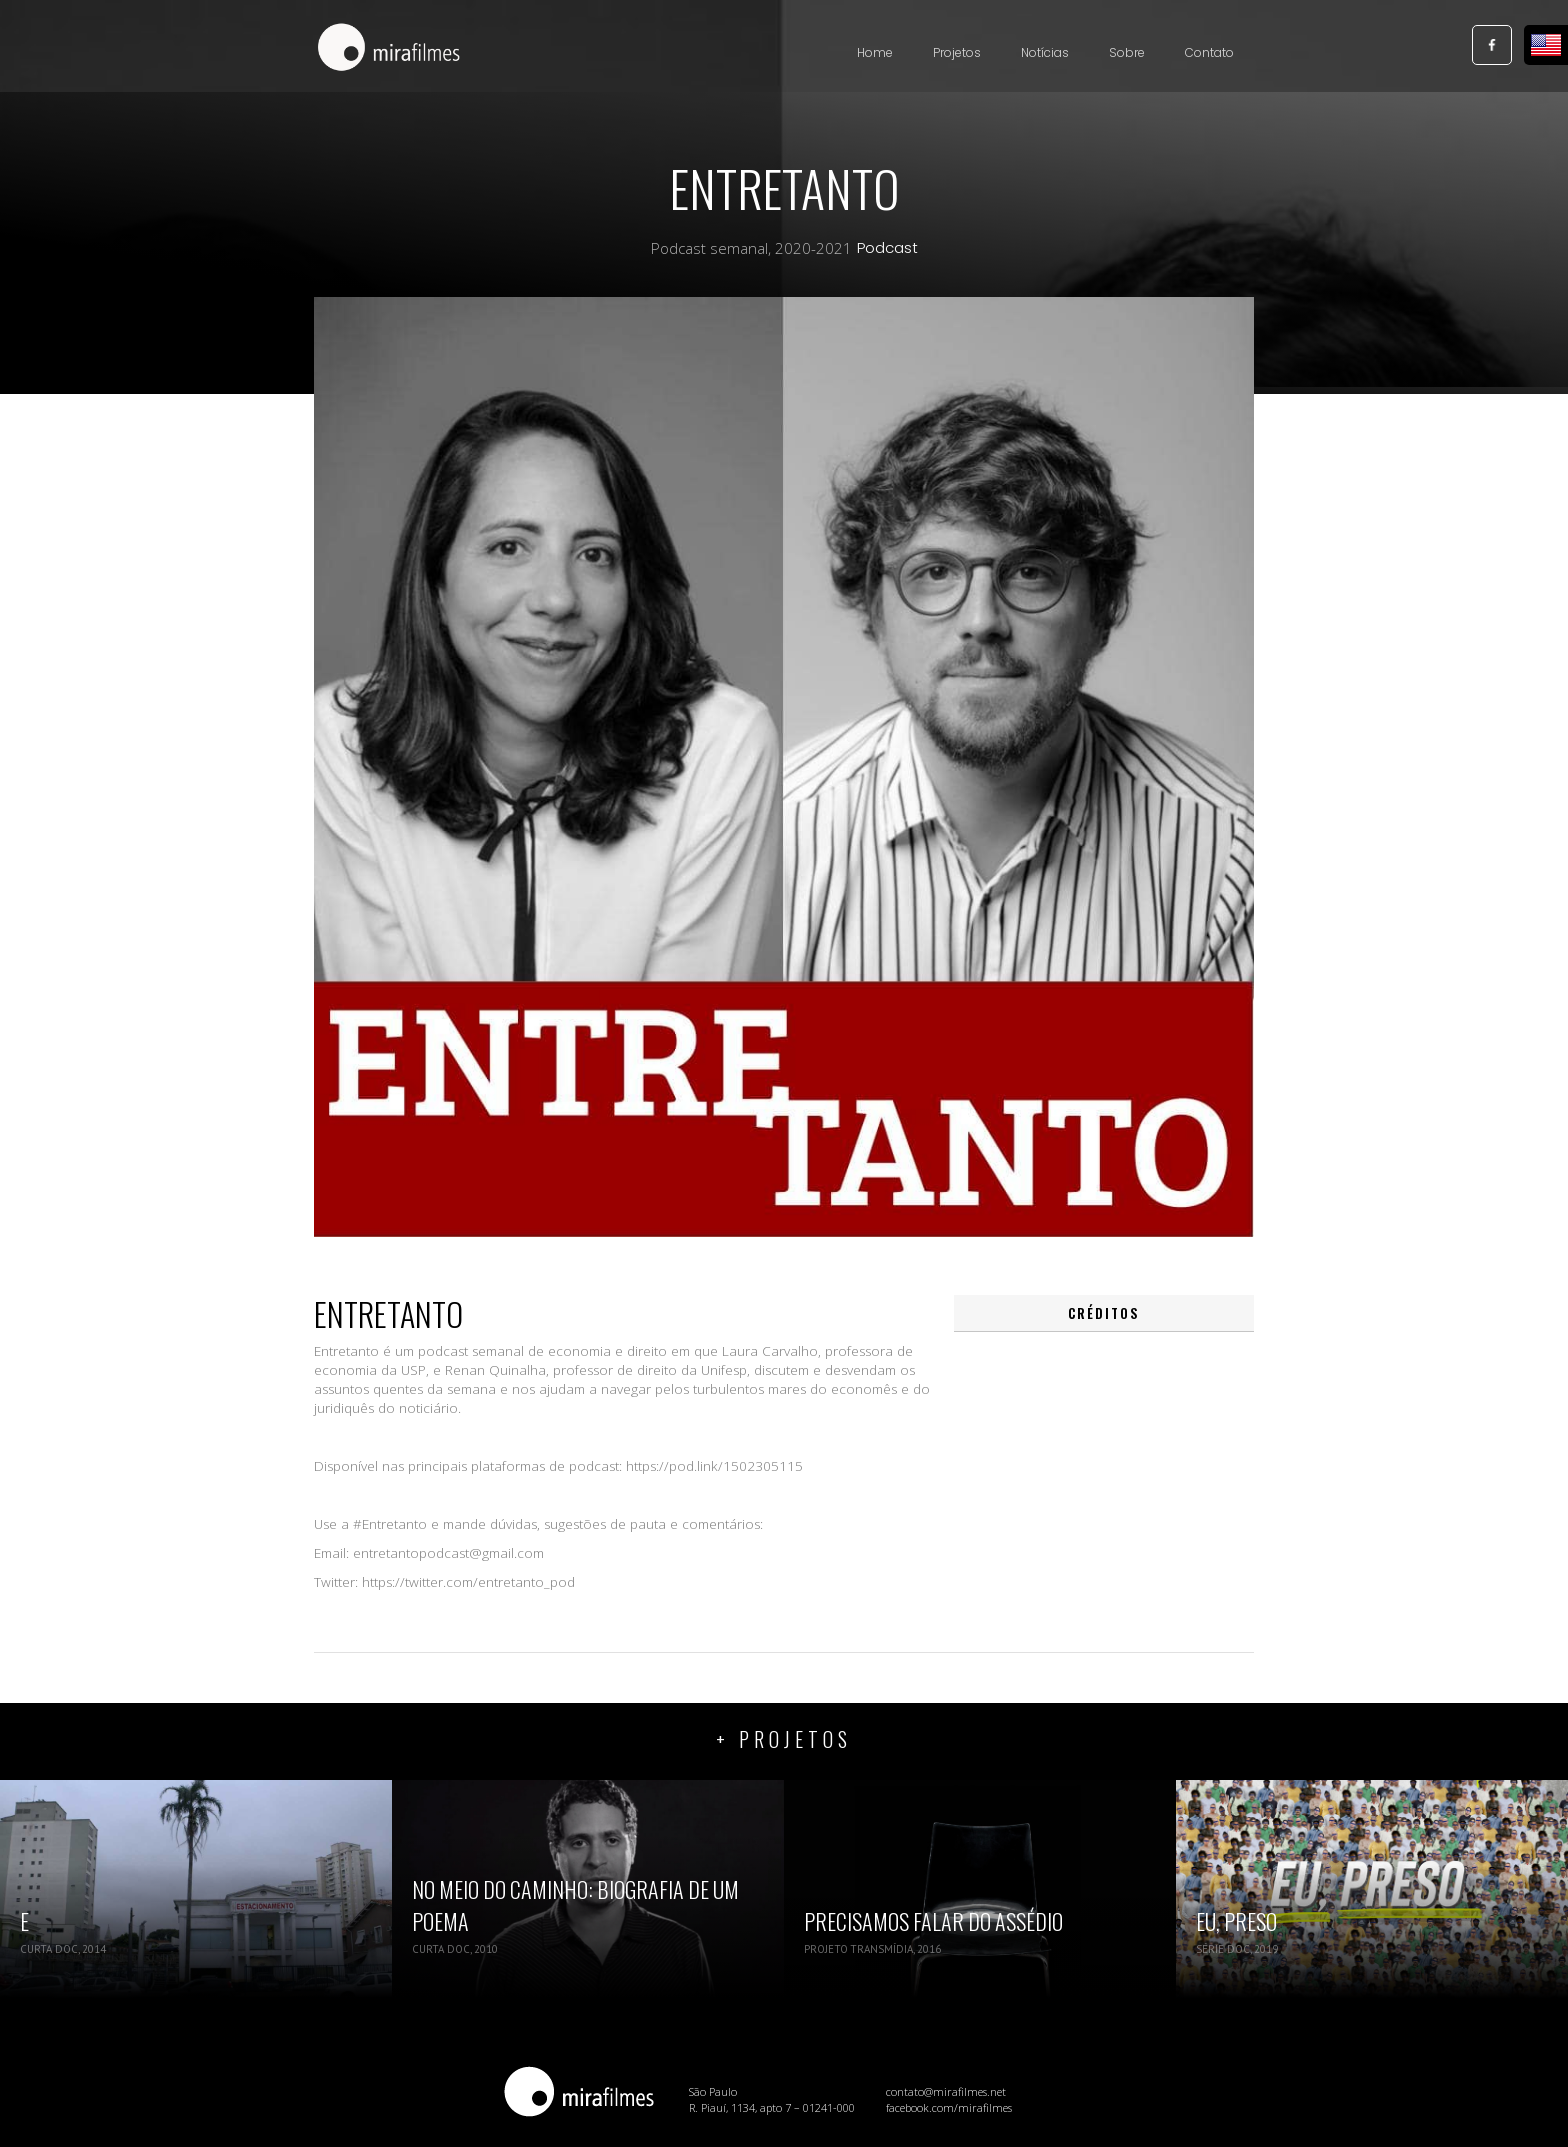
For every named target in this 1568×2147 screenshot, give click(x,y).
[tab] (1104, 1313)
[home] (389, 49)
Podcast (887, 248)
